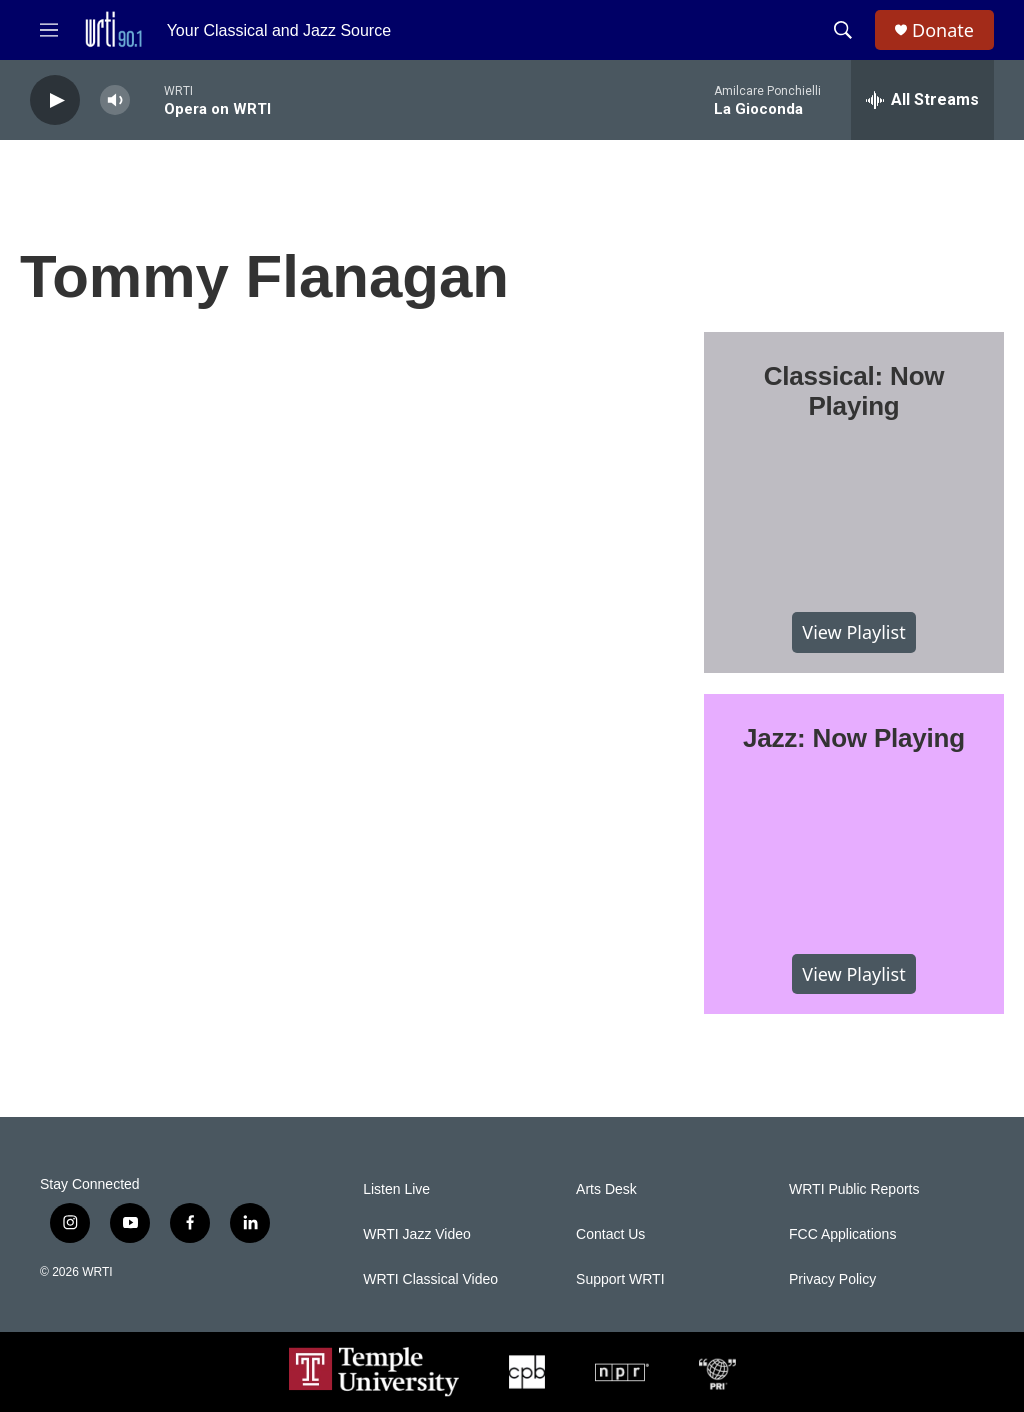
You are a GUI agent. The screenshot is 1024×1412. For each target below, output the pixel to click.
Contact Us (610, 1234)
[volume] (115, 100)
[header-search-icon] (843, 30)
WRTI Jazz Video (417, 1234)
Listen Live (396, 1189)
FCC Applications (842, 1234)
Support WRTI (620, 1279)
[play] (55, 100)
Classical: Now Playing (854, 391)
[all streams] (922, 100)
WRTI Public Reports (854, 1189)
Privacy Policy (832, 1279)
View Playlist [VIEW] (853, 632)
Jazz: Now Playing (854, 738)
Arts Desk (606, 1189)
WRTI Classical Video (430, 1279)
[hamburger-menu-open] (49, 30)
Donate (943, 30)
